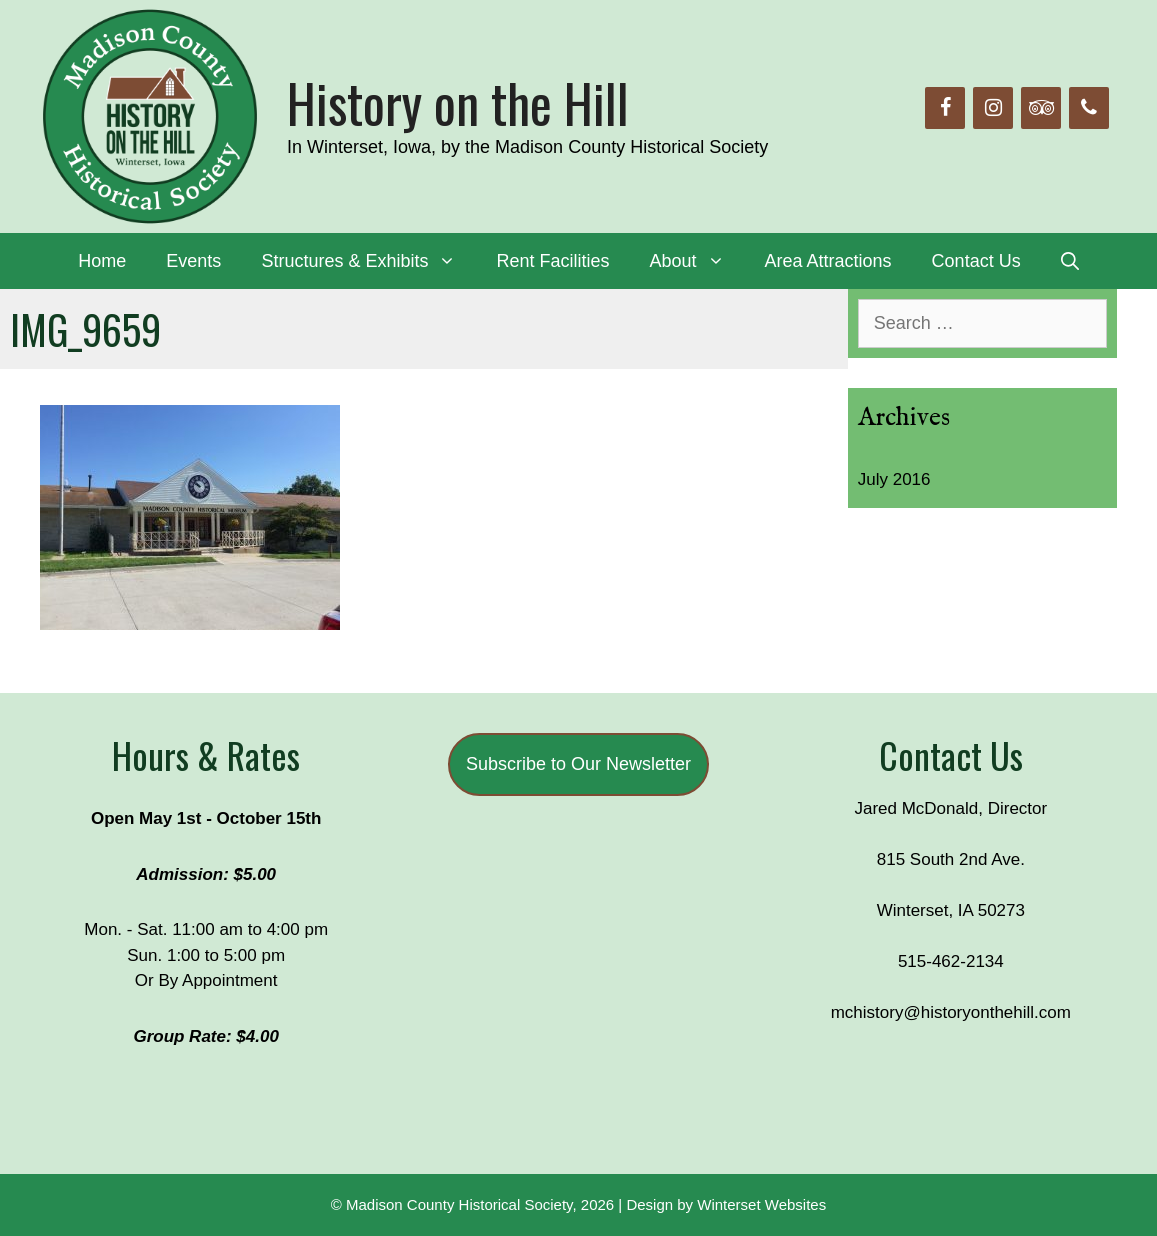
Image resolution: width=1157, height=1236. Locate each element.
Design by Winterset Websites (726, 1204)
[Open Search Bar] (1070, 261)
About (696, 261)
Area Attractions (828, 261)
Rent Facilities (552, 261)
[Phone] (1089, 108)
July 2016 (894, 479)
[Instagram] (993, 108)
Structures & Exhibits (368, 261)
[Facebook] (945, 108)
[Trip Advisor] (1041, 108)
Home (102, 261)
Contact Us (976, 261)
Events (193, 261)
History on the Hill (458, 102)
